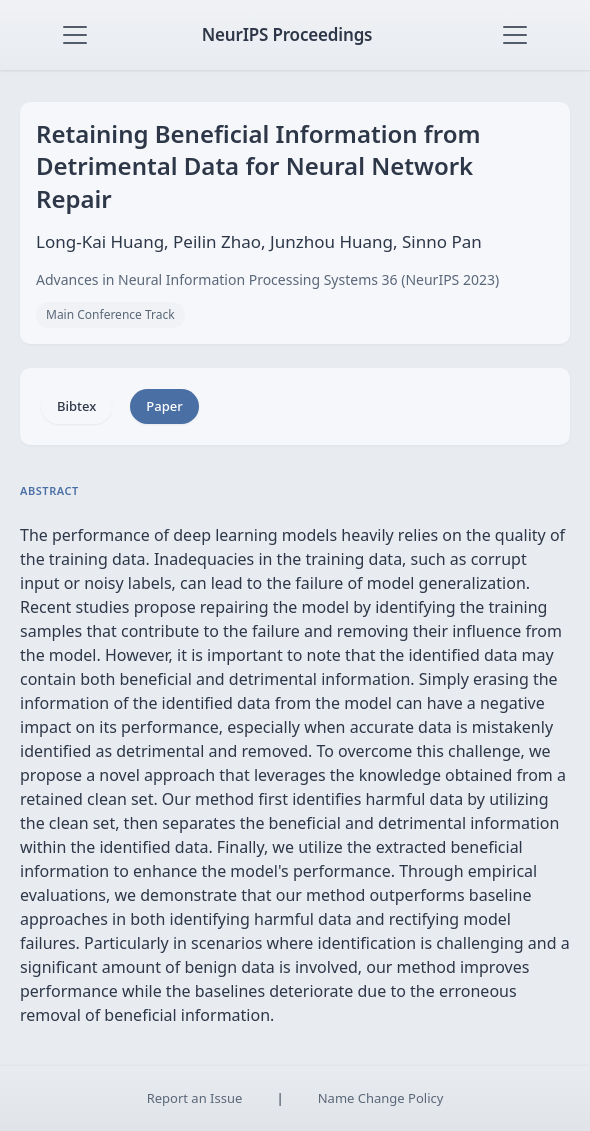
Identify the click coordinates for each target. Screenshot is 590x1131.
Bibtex (76, 406)
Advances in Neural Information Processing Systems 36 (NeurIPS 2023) (267, 279)
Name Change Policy (381, 1098)
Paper (164, 406)
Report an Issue (195, 1098)
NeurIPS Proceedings (287, 34)
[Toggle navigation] (75, 35)
